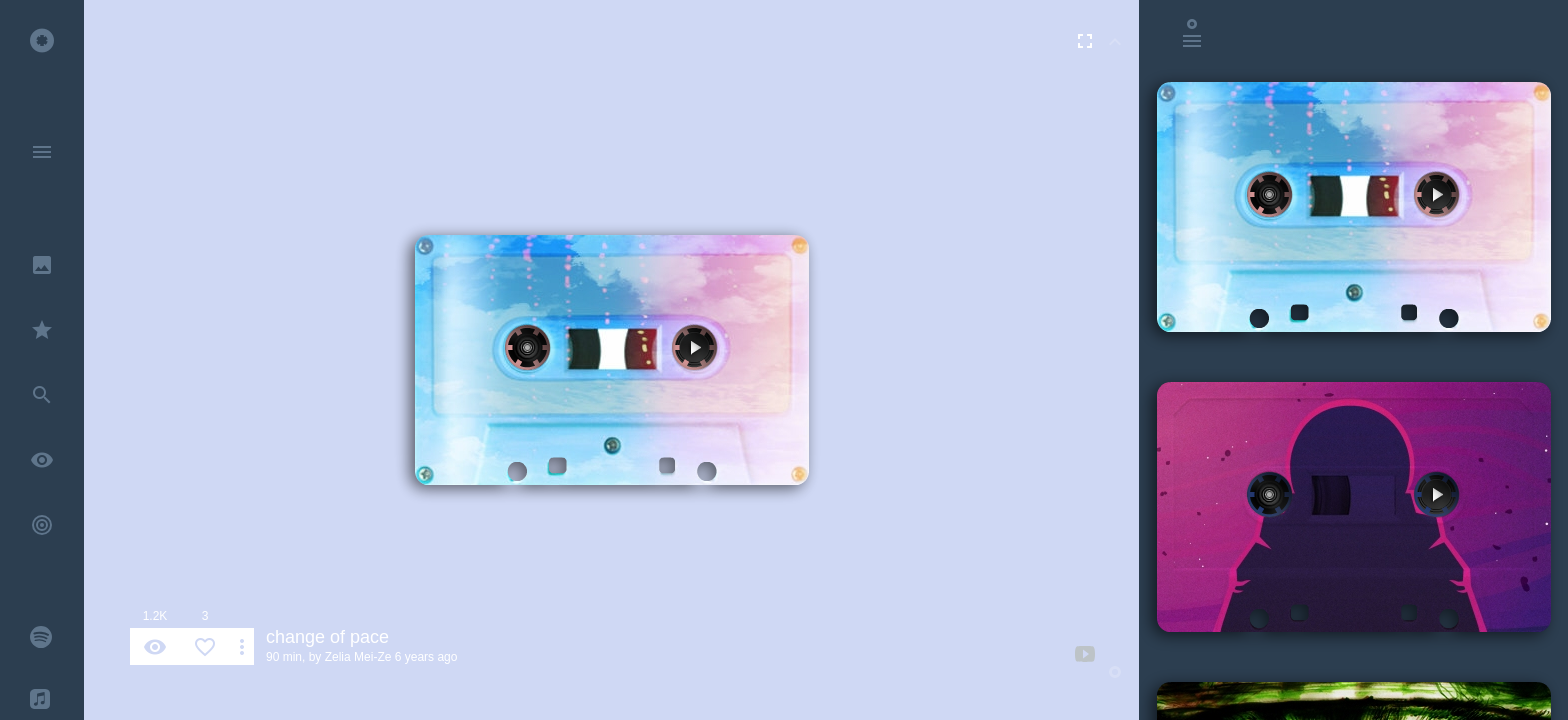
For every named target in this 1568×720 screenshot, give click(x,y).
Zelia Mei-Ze (358, 657)
